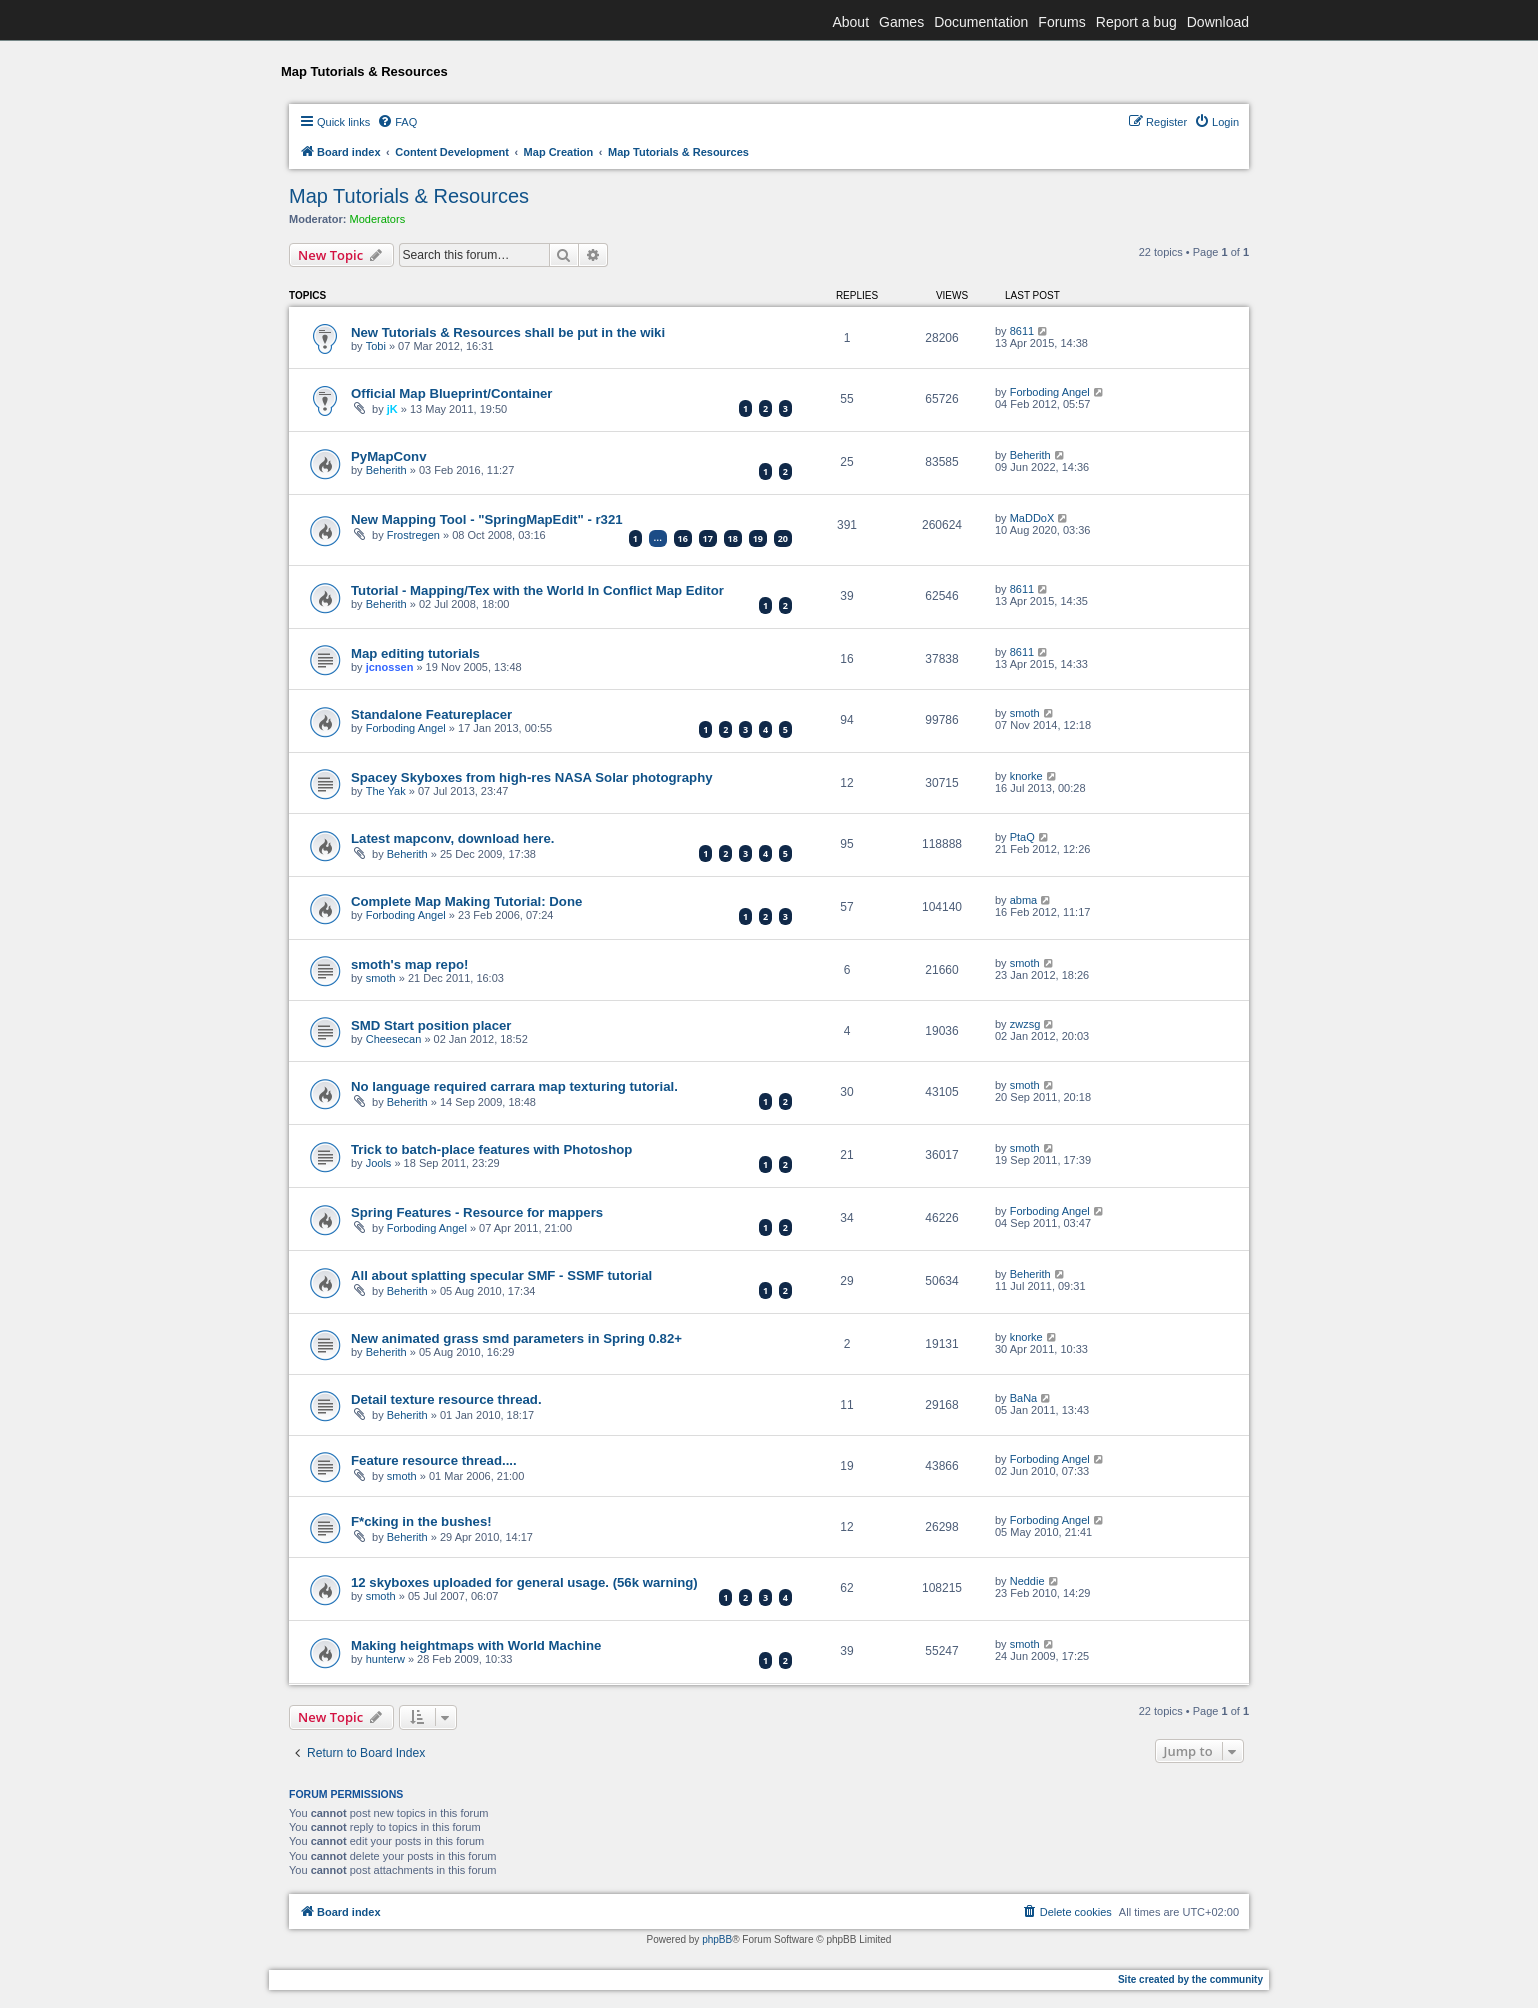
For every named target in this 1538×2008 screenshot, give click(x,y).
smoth (1025, 713)
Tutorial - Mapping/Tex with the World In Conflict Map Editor (537, 590)
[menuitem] (397, 122)
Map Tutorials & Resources (409, 196)
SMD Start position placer (431, 1025)
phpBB (717, 1939)
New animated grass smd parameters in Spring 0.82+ (516, 1338)
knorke (1026, 776)
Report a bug (1136, 22)
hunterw (385, 1659)
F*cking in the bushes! (421, 1521)
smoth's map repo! (409, 964)
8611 (1022, 331)
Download (1218, 22)
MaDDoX (1032, 518)
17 (708, 538)
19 (758, 538)
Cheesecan (394, 1039)
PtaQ (1022, 837)
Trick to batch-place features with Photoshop (491, 1149)
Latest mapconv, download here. (452, 838)
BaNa (1024, 1398)
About (850, 22)
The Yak (386, 791)
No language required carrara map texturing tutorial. (514, 1086)
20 (783, 538)
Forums (1061, 22)
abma (1024, 900)
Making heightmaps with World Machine (476, 1645)
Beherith (386, 470)
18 (733, 538)
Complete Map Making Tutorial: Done (466, 901)
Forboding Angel (1050, 392)
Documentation (981, 22)
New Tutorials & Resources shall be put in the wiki (508, 332)
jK (392, 409)
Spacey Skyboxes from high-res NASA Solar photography (532, 777)
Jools (379, 1163)
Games (901, 22)
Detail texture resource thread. (446, 1399)
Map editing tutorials (415, 653)
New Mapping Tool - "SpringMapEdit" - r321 (487, 519)
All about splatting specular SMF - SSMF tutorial (501, 1275)
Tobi (376, 346)
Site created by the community (1190, 1979)
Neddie (1027, 1581)
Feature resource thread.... (434, 1460)
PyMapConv (388, 456)
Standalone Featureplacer (431, 714)
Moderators (378, 219)
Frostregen (413, 535)
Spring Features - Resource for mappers (477, 1212)
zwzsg (1025, 1024)
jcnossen (390, 667)
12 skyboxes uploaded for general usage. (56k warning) (524, 1582)
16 (683, 538)
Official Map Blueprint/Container (452, 393)
